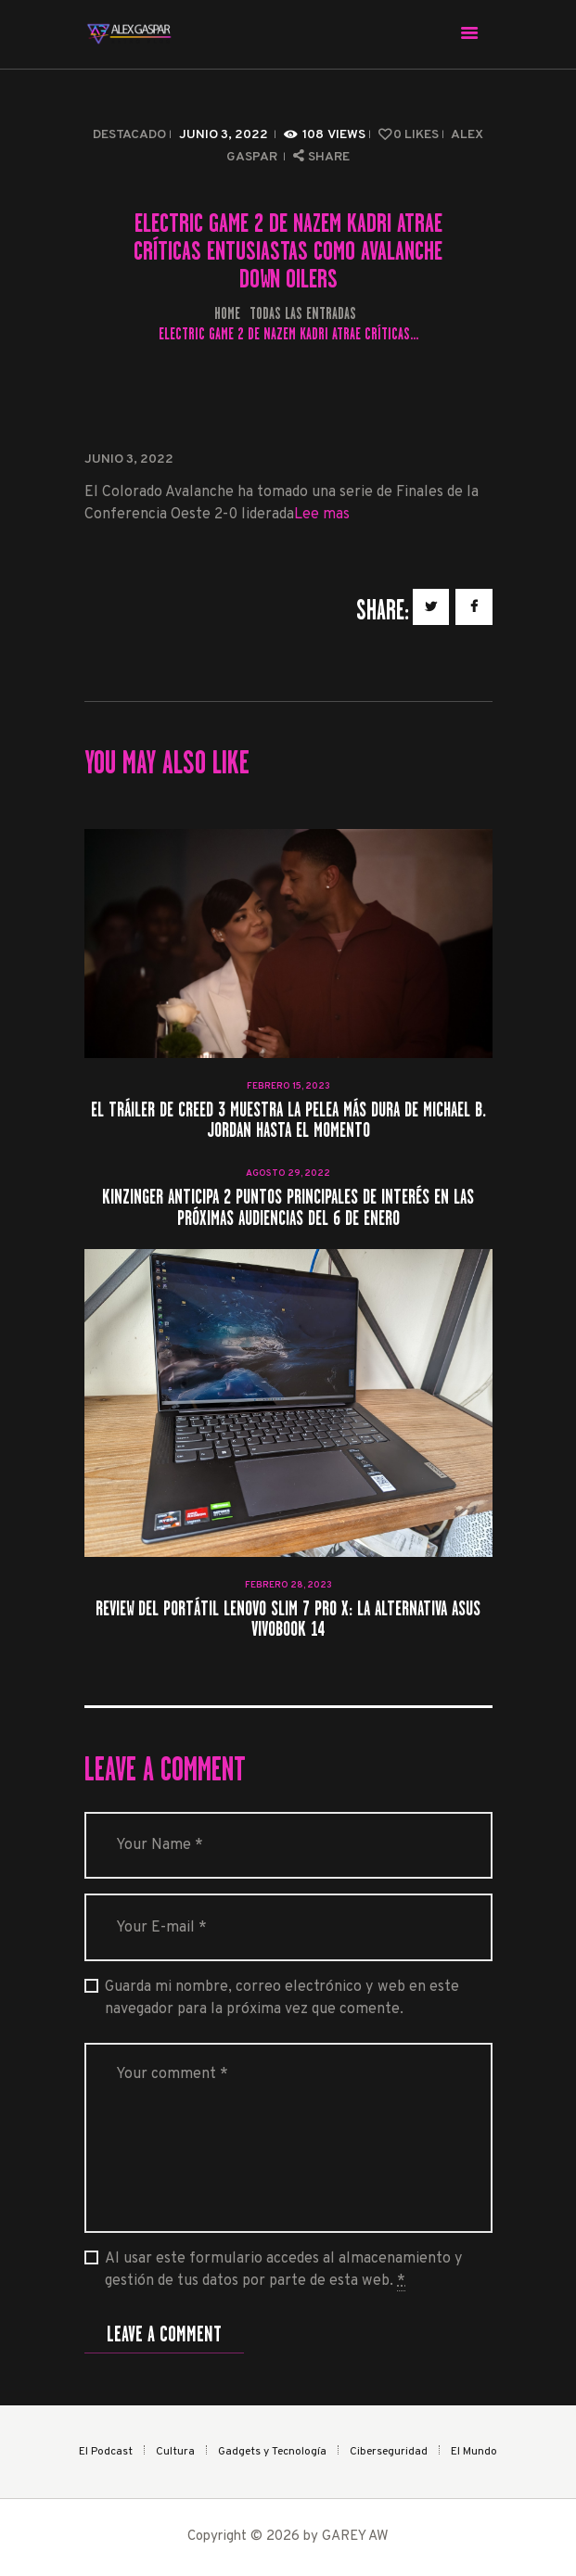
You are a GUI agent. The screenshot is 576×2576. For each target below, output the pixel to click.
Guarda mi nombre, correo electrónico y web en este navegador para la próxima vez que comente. (282, 1998)
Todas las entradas (303, 313)
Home (227, 314)
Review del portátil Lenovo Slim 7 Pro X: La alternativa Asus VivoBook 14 (288, 1619)
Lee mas (322, 514)
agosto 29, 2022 (288, 1173)
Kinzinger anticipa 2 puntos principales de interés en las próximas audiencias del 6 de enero (288, 1208)
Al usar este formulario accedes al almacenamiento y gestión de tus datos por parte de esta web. (284, 2270)
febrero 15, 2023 (288, 1086)
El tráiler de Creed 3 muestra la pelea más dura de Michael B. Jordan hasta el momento (288, 1120)
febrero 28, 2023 (288, 1585)
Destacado (129, 135)
